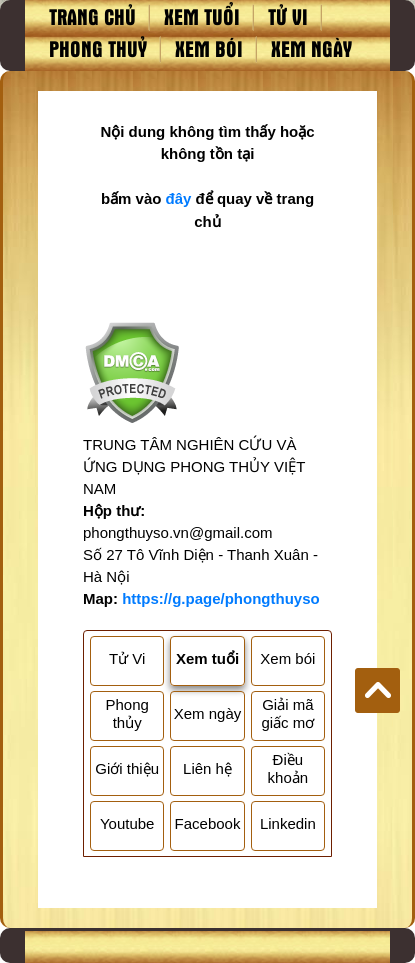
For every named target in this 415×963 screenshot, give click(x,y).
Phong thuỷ (98, 48)
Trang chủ (92, 16)
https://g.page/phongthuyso (220, 598)
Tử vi (288, 16)
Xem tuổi (202, 16)
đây (179, 198)
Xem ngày (311, 48)
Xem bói (209, 48)
